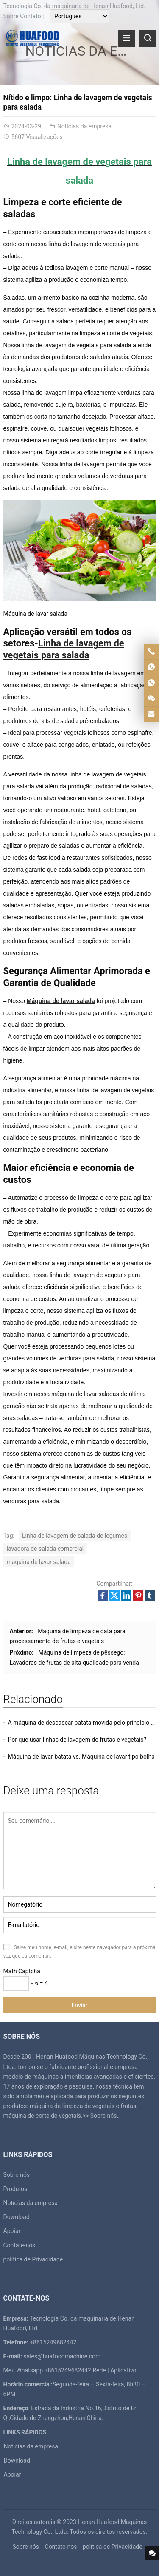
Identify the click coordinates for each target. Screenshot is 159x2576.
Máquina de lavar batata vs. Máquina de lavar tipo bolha (81, 1756)
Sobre (11, 16)
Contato (30, 16)
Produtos (15, 2188)
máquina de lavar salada (39, 1562)
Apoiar (12, 2230)
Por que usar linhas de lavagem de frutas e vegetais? (77, 1739)
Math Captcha (21, 1971)
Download (16, 2216)
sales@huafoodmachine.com (61, 2356)
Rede (99, 2370)
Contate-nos (19, 2245)
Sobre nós (103, 2115)
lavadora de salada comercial (45, 1548)
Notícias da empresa (84, 126)
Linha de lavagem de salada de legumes (74, 1535)
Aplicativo (123, 2370)
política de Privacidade (33, 2259)
